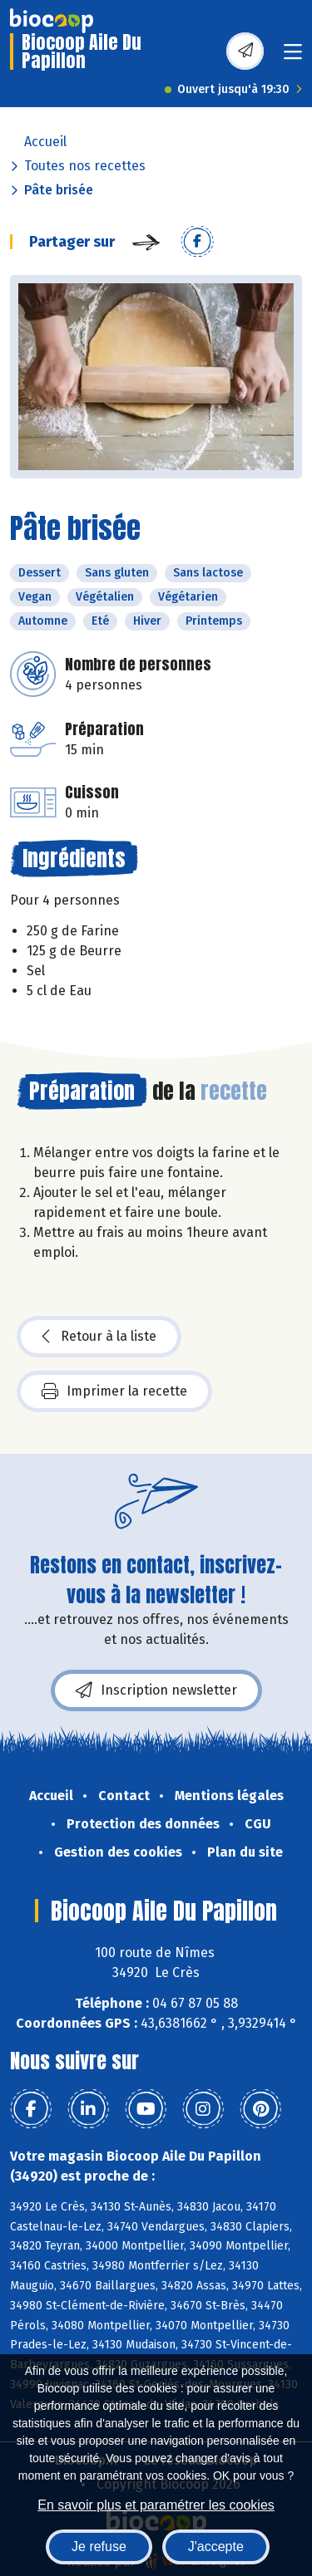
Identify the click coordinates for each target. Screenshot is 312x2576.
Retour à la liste (99, 1336)
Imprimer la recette (114, 1391)
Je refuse (99, 2546)
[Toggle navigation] (293, 57)
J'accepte (216, 2546)
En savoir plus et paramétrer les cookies (156, 2505)
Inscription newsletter (156, 1690)
